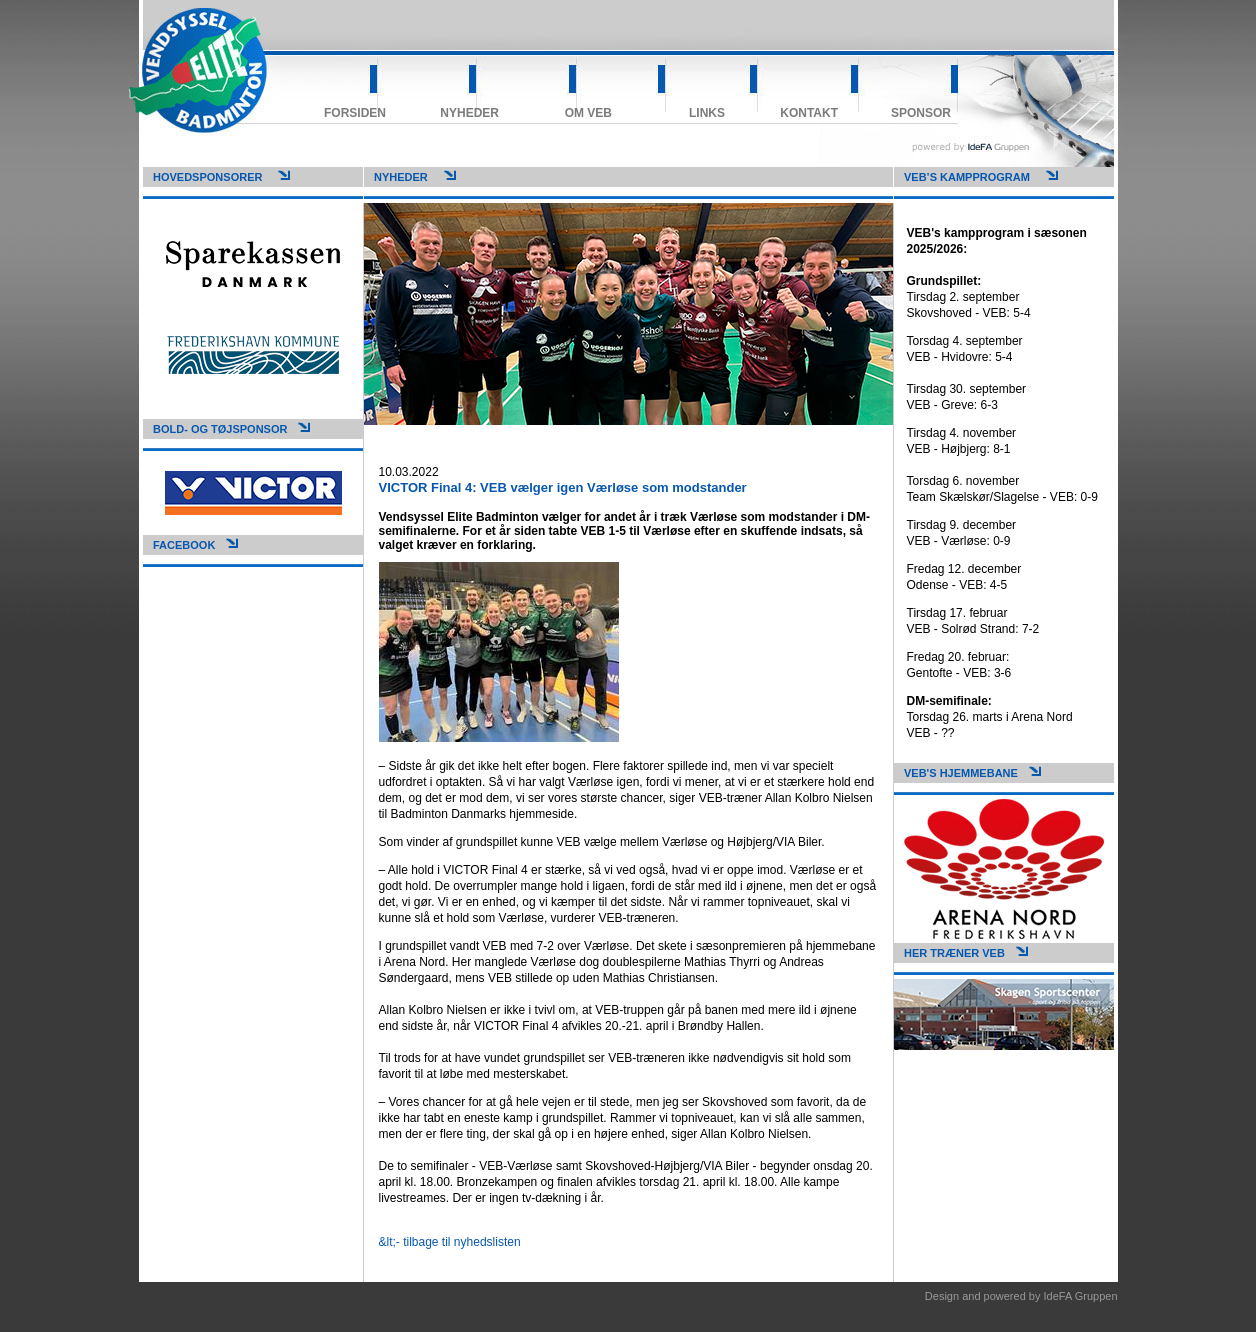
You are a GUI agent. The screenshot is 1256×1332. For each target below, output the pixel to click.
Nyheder (469, 113)
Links (707, 113)
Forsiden (355, 113)
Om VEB (588, 113)
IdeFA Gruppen (1081, 1296)
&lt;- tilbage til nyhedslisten (450, 1242)
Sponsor (921, 113)
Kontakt (809, 113)
